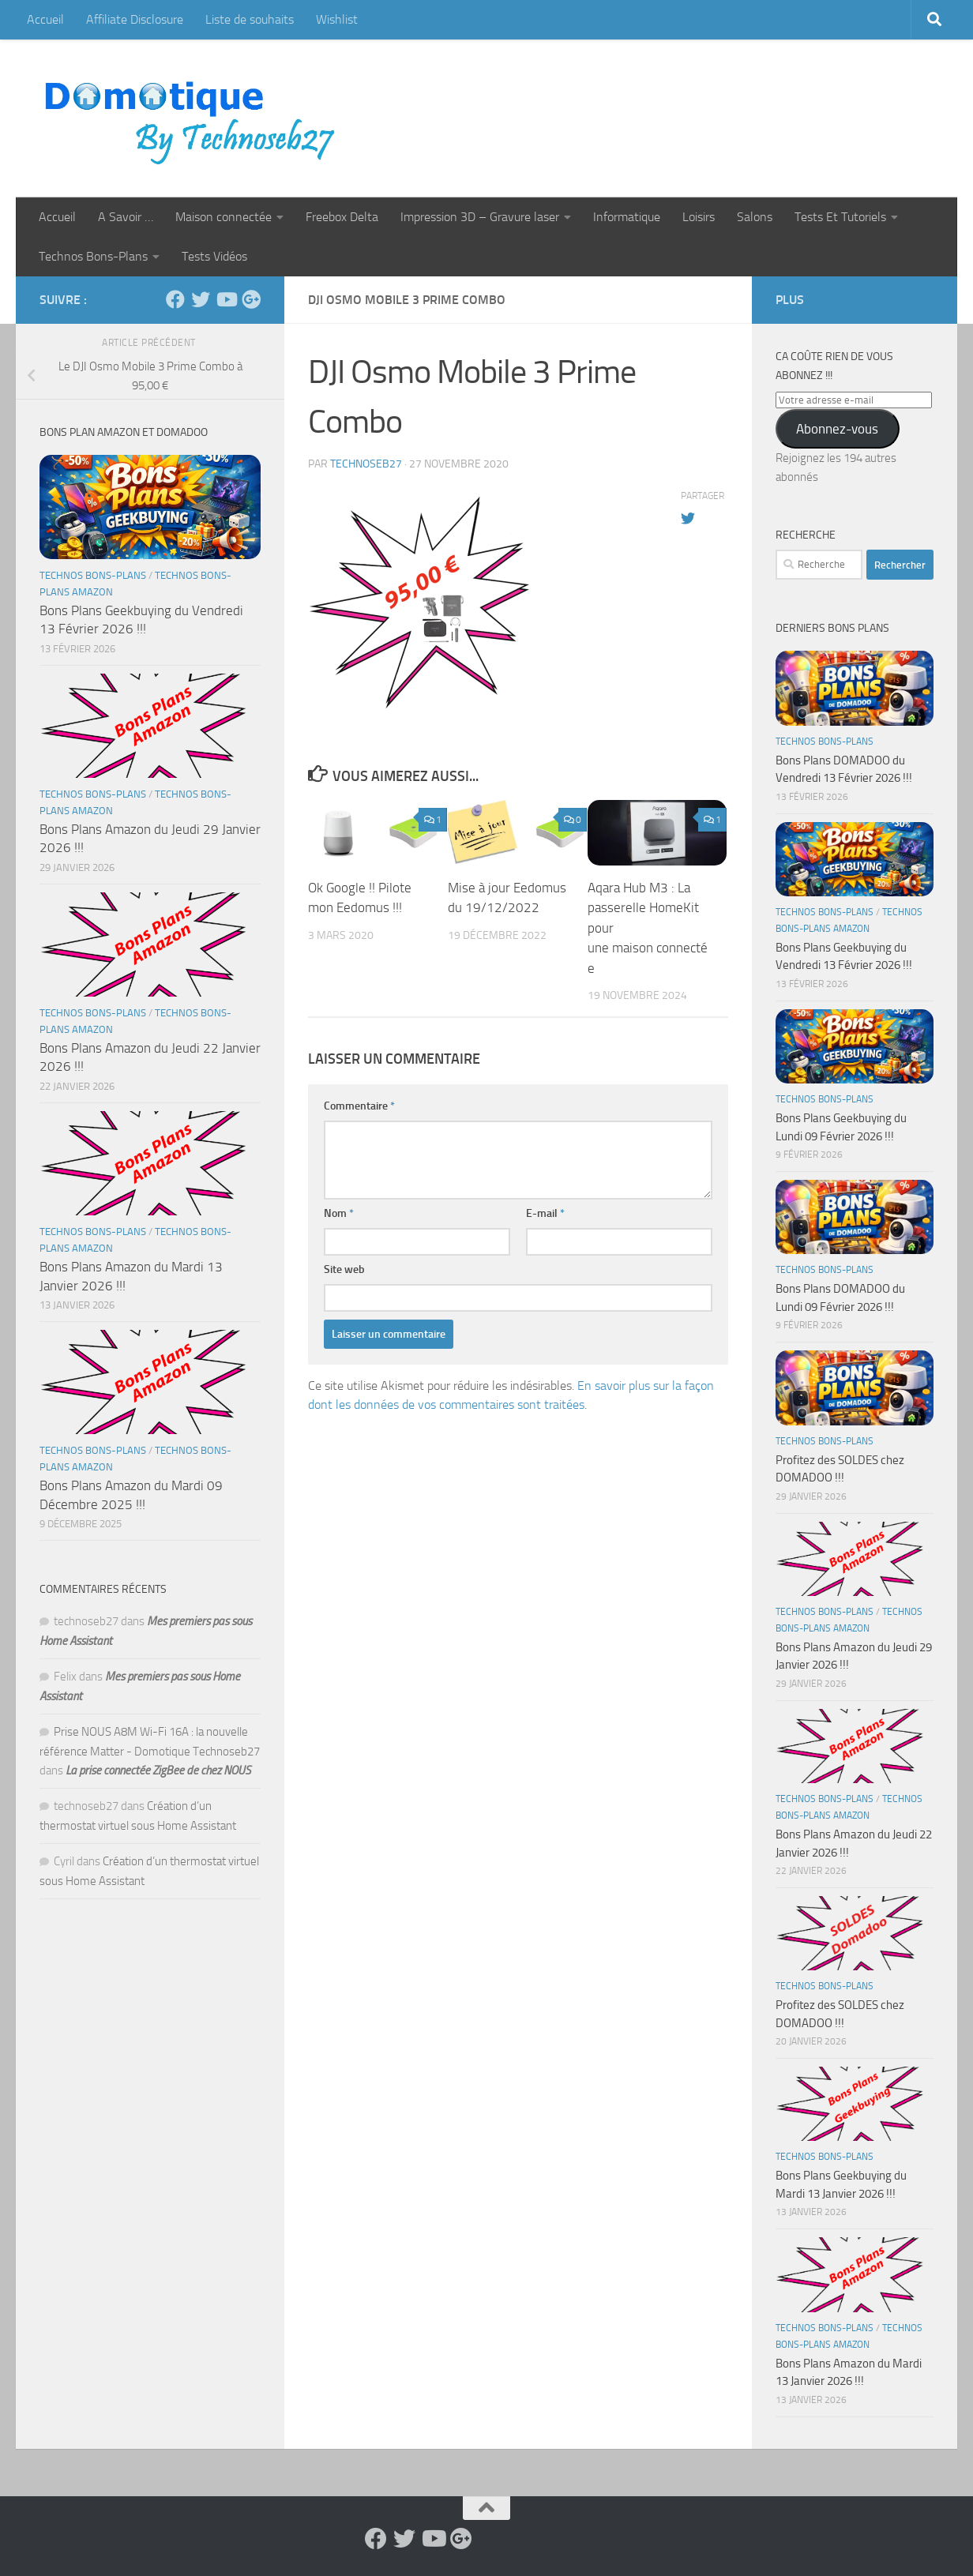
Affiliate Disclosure (134, 19)
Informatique (626, 216)
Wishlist (337, 19)
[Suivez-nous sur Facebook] (175, 299)
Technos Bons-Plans (93, 256)
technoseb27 (366, 464)
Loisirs (698, 216)
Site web (344, 1269)
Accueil (45, 19)
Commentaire (359, 1106)
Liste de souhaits (249, 19)
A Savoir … (125, 216)
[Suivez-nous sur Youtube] (225, 299)
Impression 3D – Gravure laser (479, 216)
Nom (339, 1213)
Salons (754, 216)
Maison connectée (223, 216)
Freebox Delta (342, 216)
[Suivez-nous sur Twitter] (200, 299)
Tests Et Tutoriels (840, 216)
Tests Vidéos (214, 256)
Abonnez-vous (837, 429)
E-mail (545, 1213)
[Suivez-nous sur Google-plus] (251, 299)
